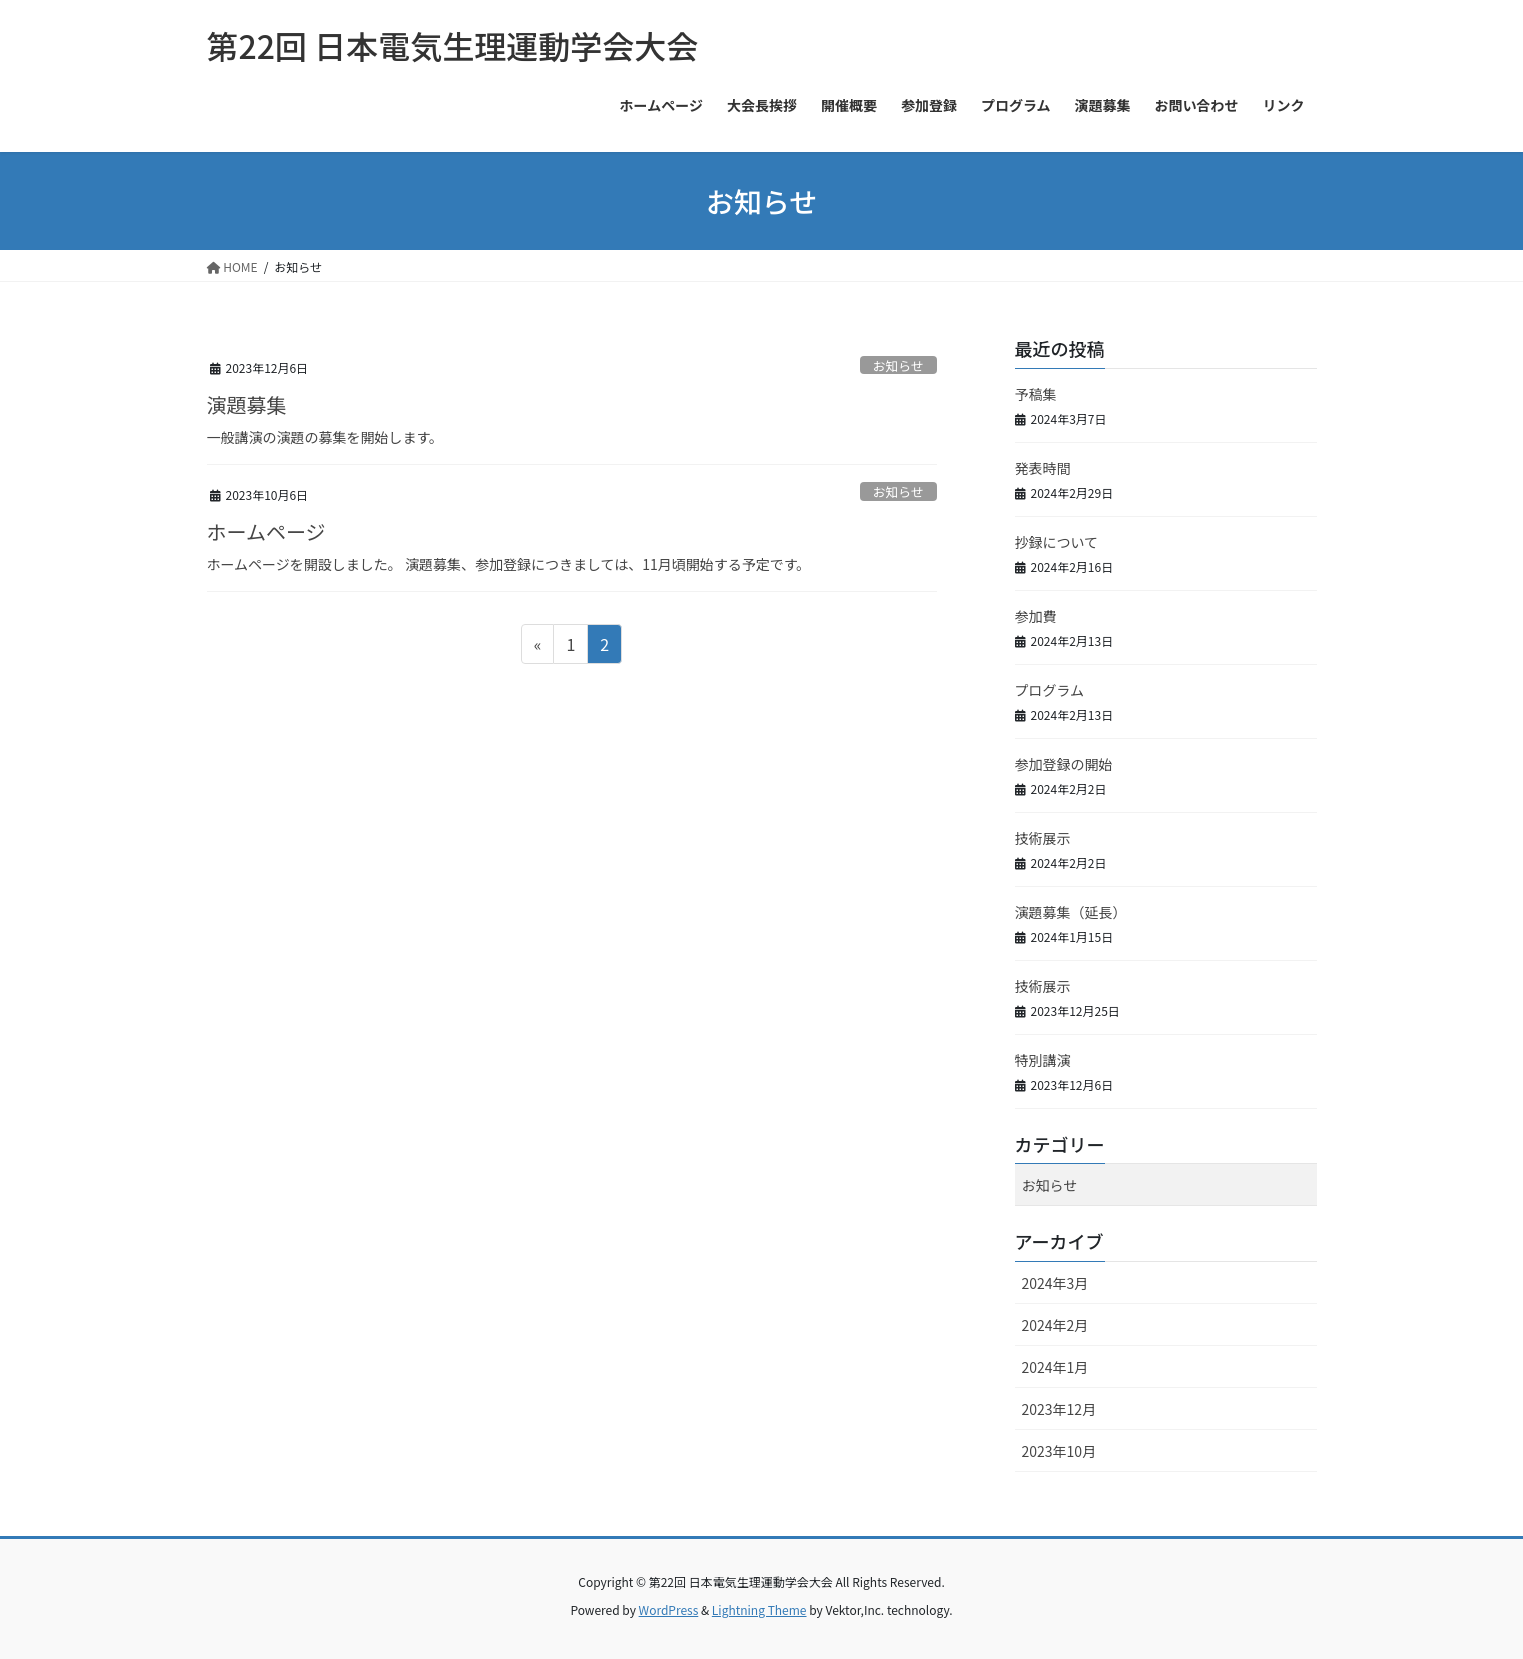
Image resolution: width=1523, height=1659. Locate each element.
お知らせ (898, 365)
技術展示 (1043, 838)
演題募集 (247, 404)
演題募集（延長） (1071, 912)
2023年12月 (1059, 1409)
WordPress (669, 1609)
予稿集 (1036, 394)
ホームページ (266, 531)
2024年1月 (1055, 1367)
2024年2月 (1055, 1325)
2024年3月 (1055, 1283)
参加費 (1036, 616)
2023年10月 (1059, 1451)
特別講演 (1043, 1060)
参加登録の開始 (1064, 764)
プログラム (1050, 690)
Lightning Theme (759, 1609)
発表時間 (1043, 468)
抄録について (1057, 542)
